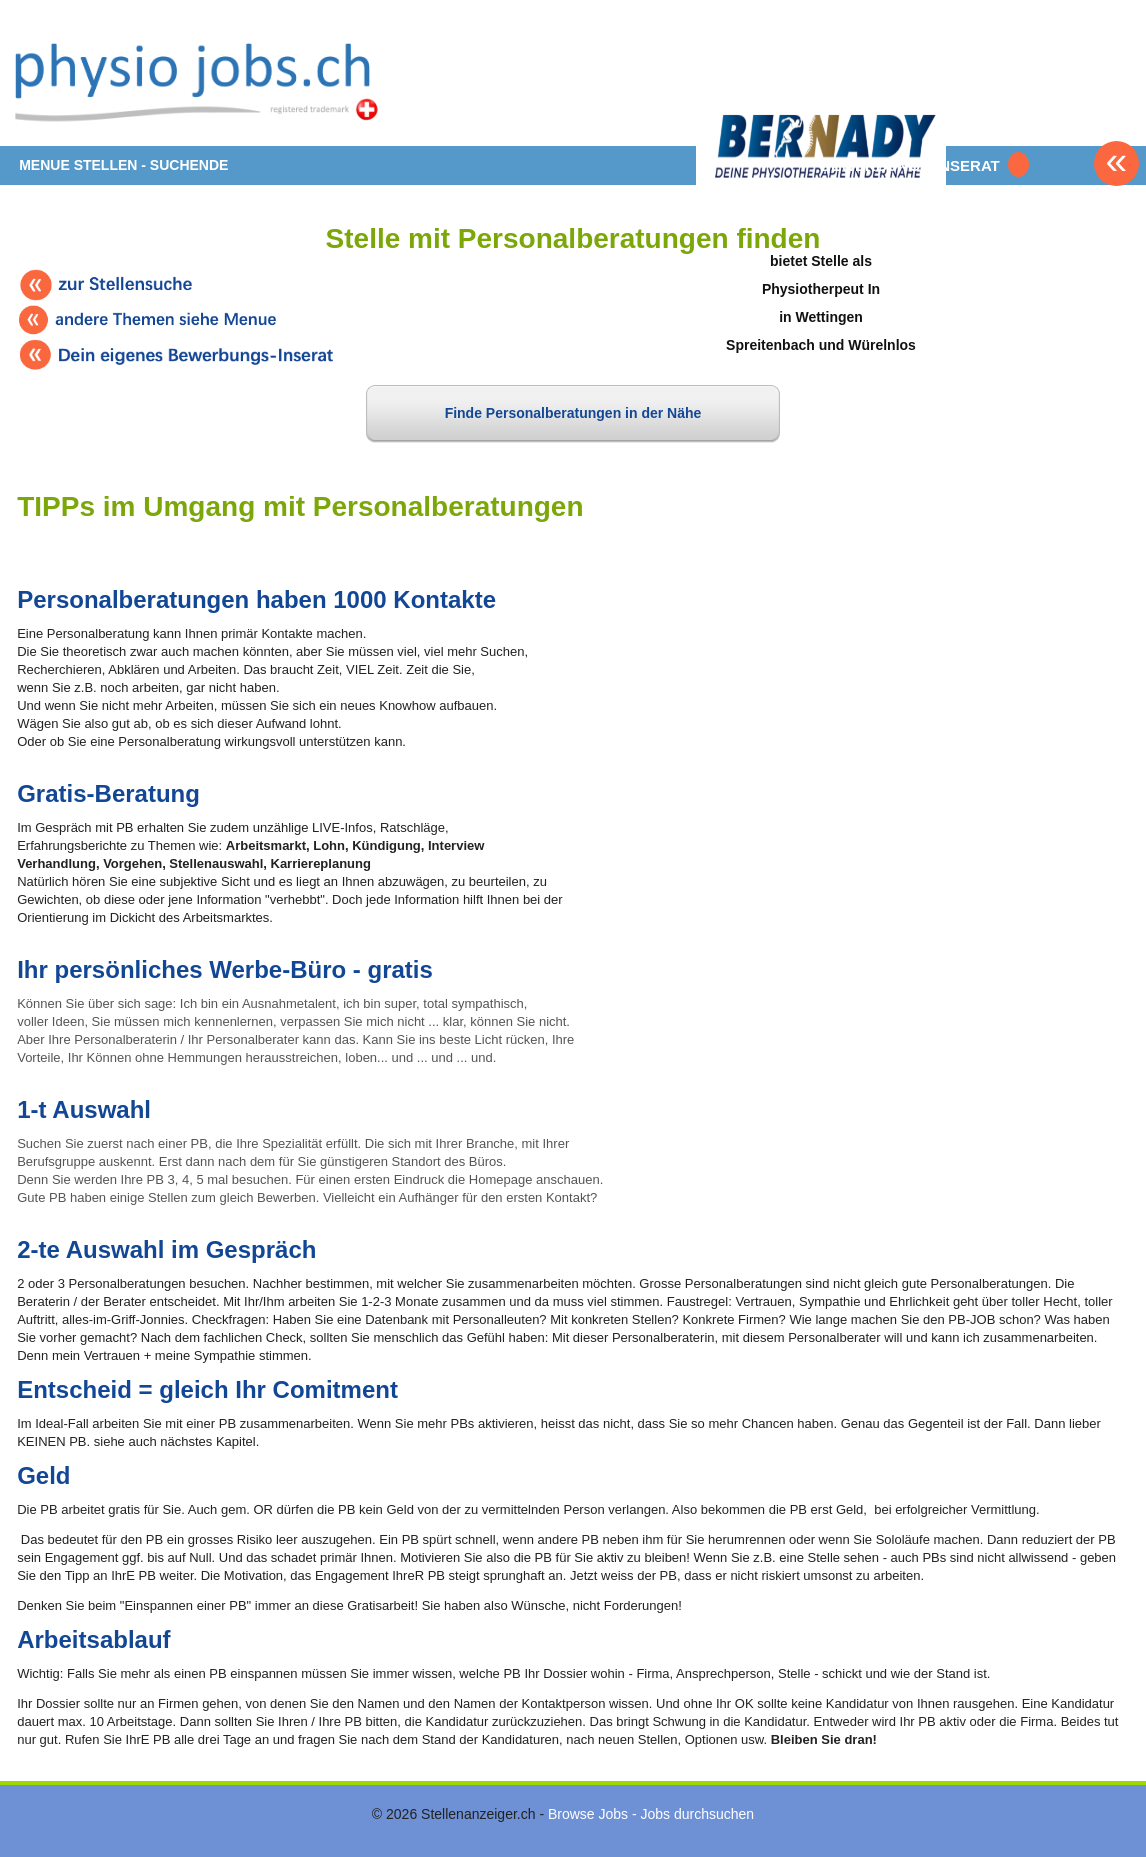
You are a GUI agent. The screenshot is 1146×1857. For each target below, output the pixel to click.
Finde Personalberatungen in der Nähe (573, 413)
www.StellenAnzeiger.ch (202, 80)
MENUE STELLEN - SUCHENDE (123, 165)
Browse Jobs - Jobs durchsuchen (651, 1814)
